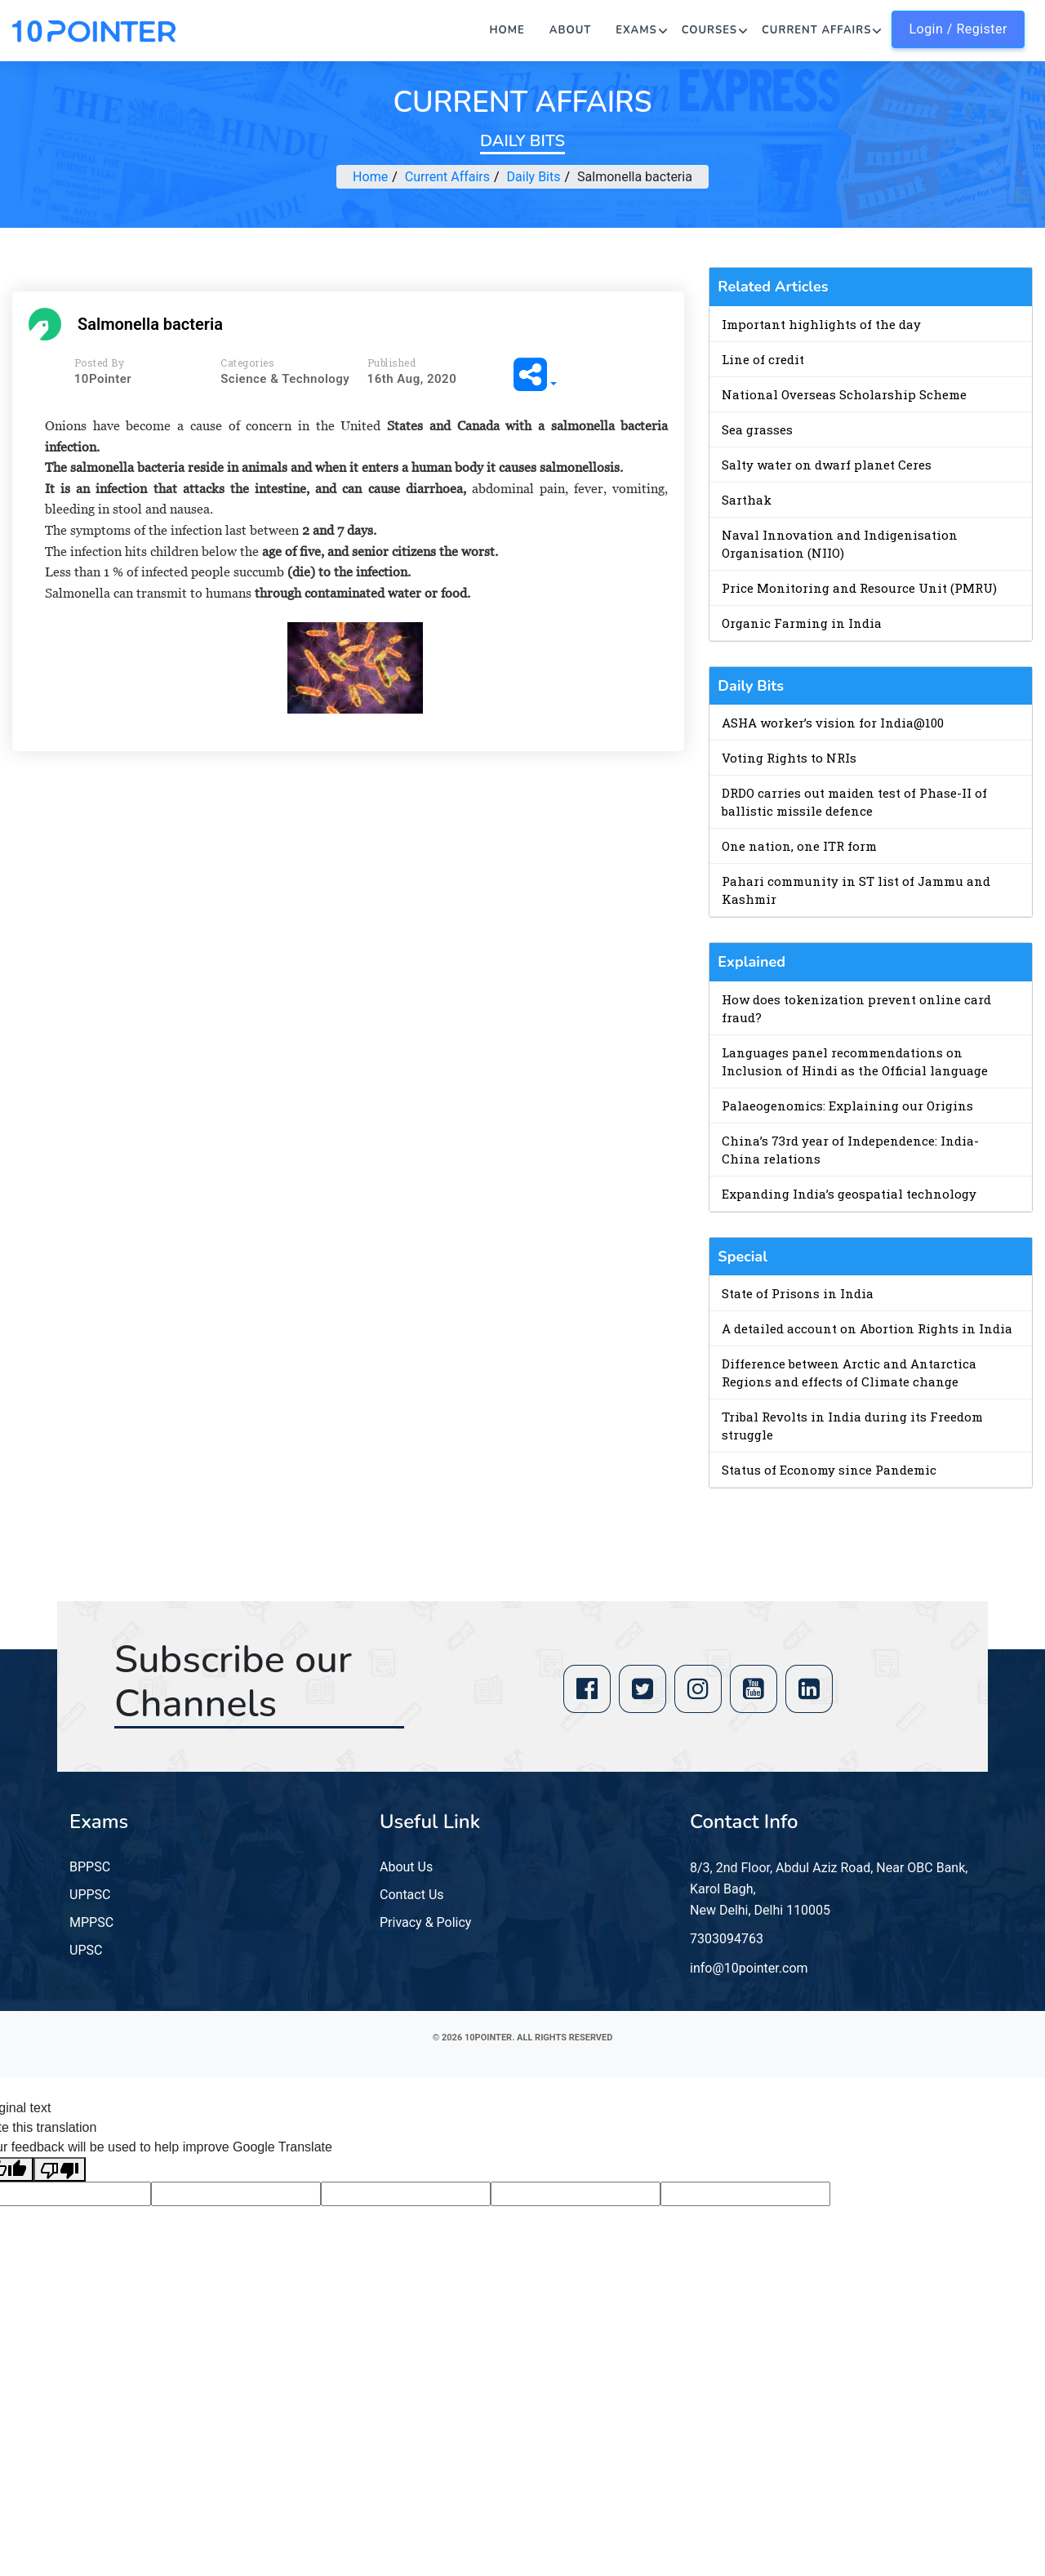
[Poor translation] (59, 2169)
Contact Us (412, 1894)
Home (507, 30)
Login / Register (958, 29)
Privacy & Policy (425, 1922)
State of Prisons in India (798, 1293)
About (570, 30)
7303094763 (726, 1938)
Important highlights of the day (821, 324)
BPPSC (89, 1867)
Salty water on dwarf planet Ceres (827, 464)
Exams (636, 30)
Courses (709, 30)
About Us (406, 1867)
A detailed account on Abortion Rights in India (867, 1328)
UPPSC (89, 1894)
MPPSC (91, 1922)
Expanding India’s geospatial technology (849, 1194)
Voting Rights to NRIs (789, 758)
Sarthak (747, 500)
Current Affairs (816, 30)
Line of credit (763, 359)
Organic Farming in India (802, 623)
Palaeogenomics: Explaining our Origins (847, 1105)
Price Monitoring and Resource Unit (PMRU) (859, 588)
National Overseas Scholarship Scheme (844, 394)
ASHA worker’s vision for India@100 (833, 722)
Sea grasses (757, 429)
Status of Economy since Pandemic (829, 1470)
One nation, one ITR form (799, 846)
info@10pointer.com (749, 1968)
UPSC (85, 1950)
